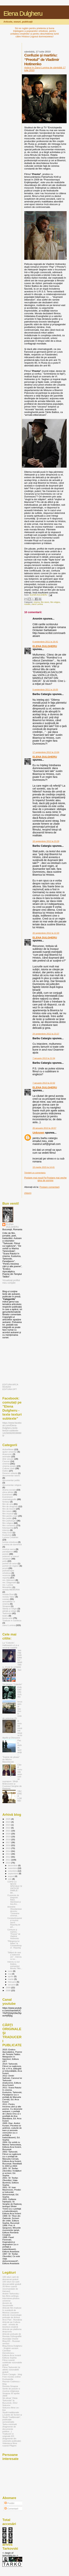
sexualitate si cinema (8, 1602)
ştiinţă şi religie (9, 1611)
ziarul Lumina (37, 604)
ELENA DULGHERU (45, 646)
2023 (8, 1825)
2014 (8, 1851)
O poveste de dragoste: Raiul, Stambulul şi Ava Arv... (14, 1899)
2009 (8, 1987)
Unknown (38, 1132)
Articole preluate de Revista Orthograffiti (11, 2335)
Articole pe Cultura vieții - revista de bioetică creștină (11, 2324)
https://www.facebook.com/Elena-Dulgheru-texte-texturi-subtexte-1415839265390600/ (12, 1429)
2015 (8, 1848)
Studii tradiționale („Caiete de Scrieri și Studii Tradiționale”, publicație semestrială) (12, 2417)
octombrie (13, 1871)
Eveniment (7, 1494)
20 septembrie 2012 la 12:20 (46, 933)
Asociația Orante (10, 2338)
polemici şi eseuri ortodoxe (10, 1557)
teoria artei (7, 1618)
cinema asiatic (9, 1466)
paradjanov (7, 1551)
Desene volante (9, 1473)
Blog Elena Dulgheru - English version (12, 2347)
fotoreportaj (7, 1528)
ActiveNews (8, 1449)
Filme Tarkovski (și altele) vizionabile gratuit (11, 2369)
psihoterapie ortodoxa (8, 1571)
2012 (8, 1857)
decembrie (13, 1865)
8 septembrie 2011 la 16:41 (45, 642)
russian (27, 604)
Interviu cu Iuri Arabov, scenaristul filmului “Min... (14, 1965)
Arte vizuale (8, 1459)
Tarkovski (6, 1613)
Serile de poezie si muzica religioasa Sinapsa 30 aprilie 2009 (11, 2392)
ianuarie (12, 1985)
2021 (8, 1830)
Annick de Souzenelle (7, 2304)
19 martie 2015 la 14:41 (44, 1167)
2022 (8, 1828)
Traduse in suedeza (11, 1620)
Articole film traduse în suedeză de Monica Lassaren (11, 2310)
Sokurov (6, 2405)
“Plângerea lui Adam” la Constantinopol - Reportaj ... (14, 1945)
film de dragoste (10, 1506)
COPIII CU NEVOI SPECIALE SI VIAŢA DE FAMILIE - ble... (14, 1887)
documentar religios (11, 1485)
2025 (8, 1819)
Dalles (5, 1471)
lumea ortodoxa (9, 1542)
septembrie (13, 1873)
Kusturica (6, 1535)
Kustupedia (7, 2379)
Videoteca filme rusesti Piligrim (9, 2444)
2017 (8, 1842)
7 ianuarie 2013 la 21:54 (44, 1058)
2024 (8, 1822)
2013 (8, 1854)
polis (4, 1561)
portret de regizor (10, 1566)
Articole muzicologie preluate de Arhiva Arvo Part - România (12, 2317)
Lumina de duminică (12, 1544)
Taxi (19, 1670)
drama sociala (9, 1490)
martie (11, 1979)
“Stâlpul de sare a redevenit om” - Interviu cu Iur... (14, 1955)
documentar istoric (11, 1475)
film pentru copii (9, 1516)
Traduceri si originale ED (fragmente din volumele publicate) (11, 2437)
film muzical (8, 1513)
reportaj (6, 1577)
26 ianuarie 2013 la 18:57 (44, 1128)
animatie (6, 1456)
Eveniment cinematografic (9, 1498)
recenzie (6, 1575)
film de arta (7, 1504)
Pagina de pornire (45, 1179)
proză (5, 1568)
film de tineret (8, 1509)
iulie (10, 1879)
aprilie (11, 1976)
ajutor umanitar (9, 1452)
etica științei (8, 1492)
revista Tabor (8, 1596)
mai (10, 1974)
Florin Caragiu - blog (12, 2374)
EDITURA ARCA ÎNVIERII (10, 1385)
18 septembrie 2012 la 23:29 (46, 841)
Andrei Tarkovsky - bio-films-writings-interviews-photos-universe (11, 2297)
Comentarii (11, 2508)
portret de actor (9, 1563)
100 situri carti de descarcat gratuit (10, 2278)
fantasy (5, 1501)
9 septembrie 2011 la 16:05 (45, 689)
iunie (10, 1971)
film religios (55, 602)
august (11, 1876)
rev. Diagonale (9, 1582)
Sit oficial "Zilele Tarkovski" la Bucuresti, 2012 (9, 2400)
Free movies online (11, 2376)
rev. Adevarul (8, 1580)
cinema (37, 602)
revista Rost (8, 1594)
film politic (7, 1518)
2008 (8, 1990)
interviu (5, 1530)
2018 (8, 1839)
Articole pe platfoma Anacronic (12, 2330)
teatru (5, 1615)
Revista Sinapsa (10, 2386)
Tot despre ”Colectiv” (12, 1684)
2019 (8, 1836)
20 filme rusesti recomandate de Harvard (10, 2288)
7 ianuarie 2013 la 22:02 (44, 1083)
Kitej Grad (7, 1532)
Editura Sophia (9, 2357)
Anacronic (7, 1454)
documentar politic (11, 1480)
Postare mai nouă (33, 1177)
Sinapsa (6, 1606)
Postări (9, 2503)
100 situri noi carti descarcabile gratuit (11, 2282)
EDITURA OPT (9, 1389)
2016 (8, 1845)
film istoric (45, 602)
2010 (8, 1862)
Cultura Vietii (8, 1468)
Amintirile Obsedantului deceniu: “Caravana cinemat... (14, 1911)
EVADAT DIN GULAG (19, 1692)
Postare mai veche (57, 1177)
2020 (8, 1833)
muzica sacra (8, 1549)
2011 (8, 1860)
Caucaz (6, 1461)
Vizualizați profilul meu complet (11, 1281)
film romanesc (9, 1525)
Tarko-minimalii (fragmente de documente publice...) (9, 2428)
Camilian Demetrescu (8, 2351)
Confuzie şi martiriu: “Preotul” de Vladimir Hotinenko (13, 1934)
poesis (5, 1554)
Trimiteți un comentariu (35, 1173)
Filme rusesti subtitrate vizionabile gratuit (12, 2362)
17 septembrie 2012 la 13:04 (46, 752)
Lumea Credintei (10, 1537)
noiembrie (13, 1868)
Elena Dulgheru (22, 13)
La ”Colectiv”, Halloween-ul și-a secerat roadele (10, 1645)
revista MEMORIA (11, 1589)
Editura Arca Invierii (11, 2355)
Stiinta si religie (9, 1608)
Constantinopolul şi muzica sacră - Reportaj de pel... (14, 1922)
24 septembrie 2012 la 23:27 (46, 1034)
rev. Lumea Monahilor (7, 1586)
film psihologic (9, 1520)
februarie (12, 1982)
